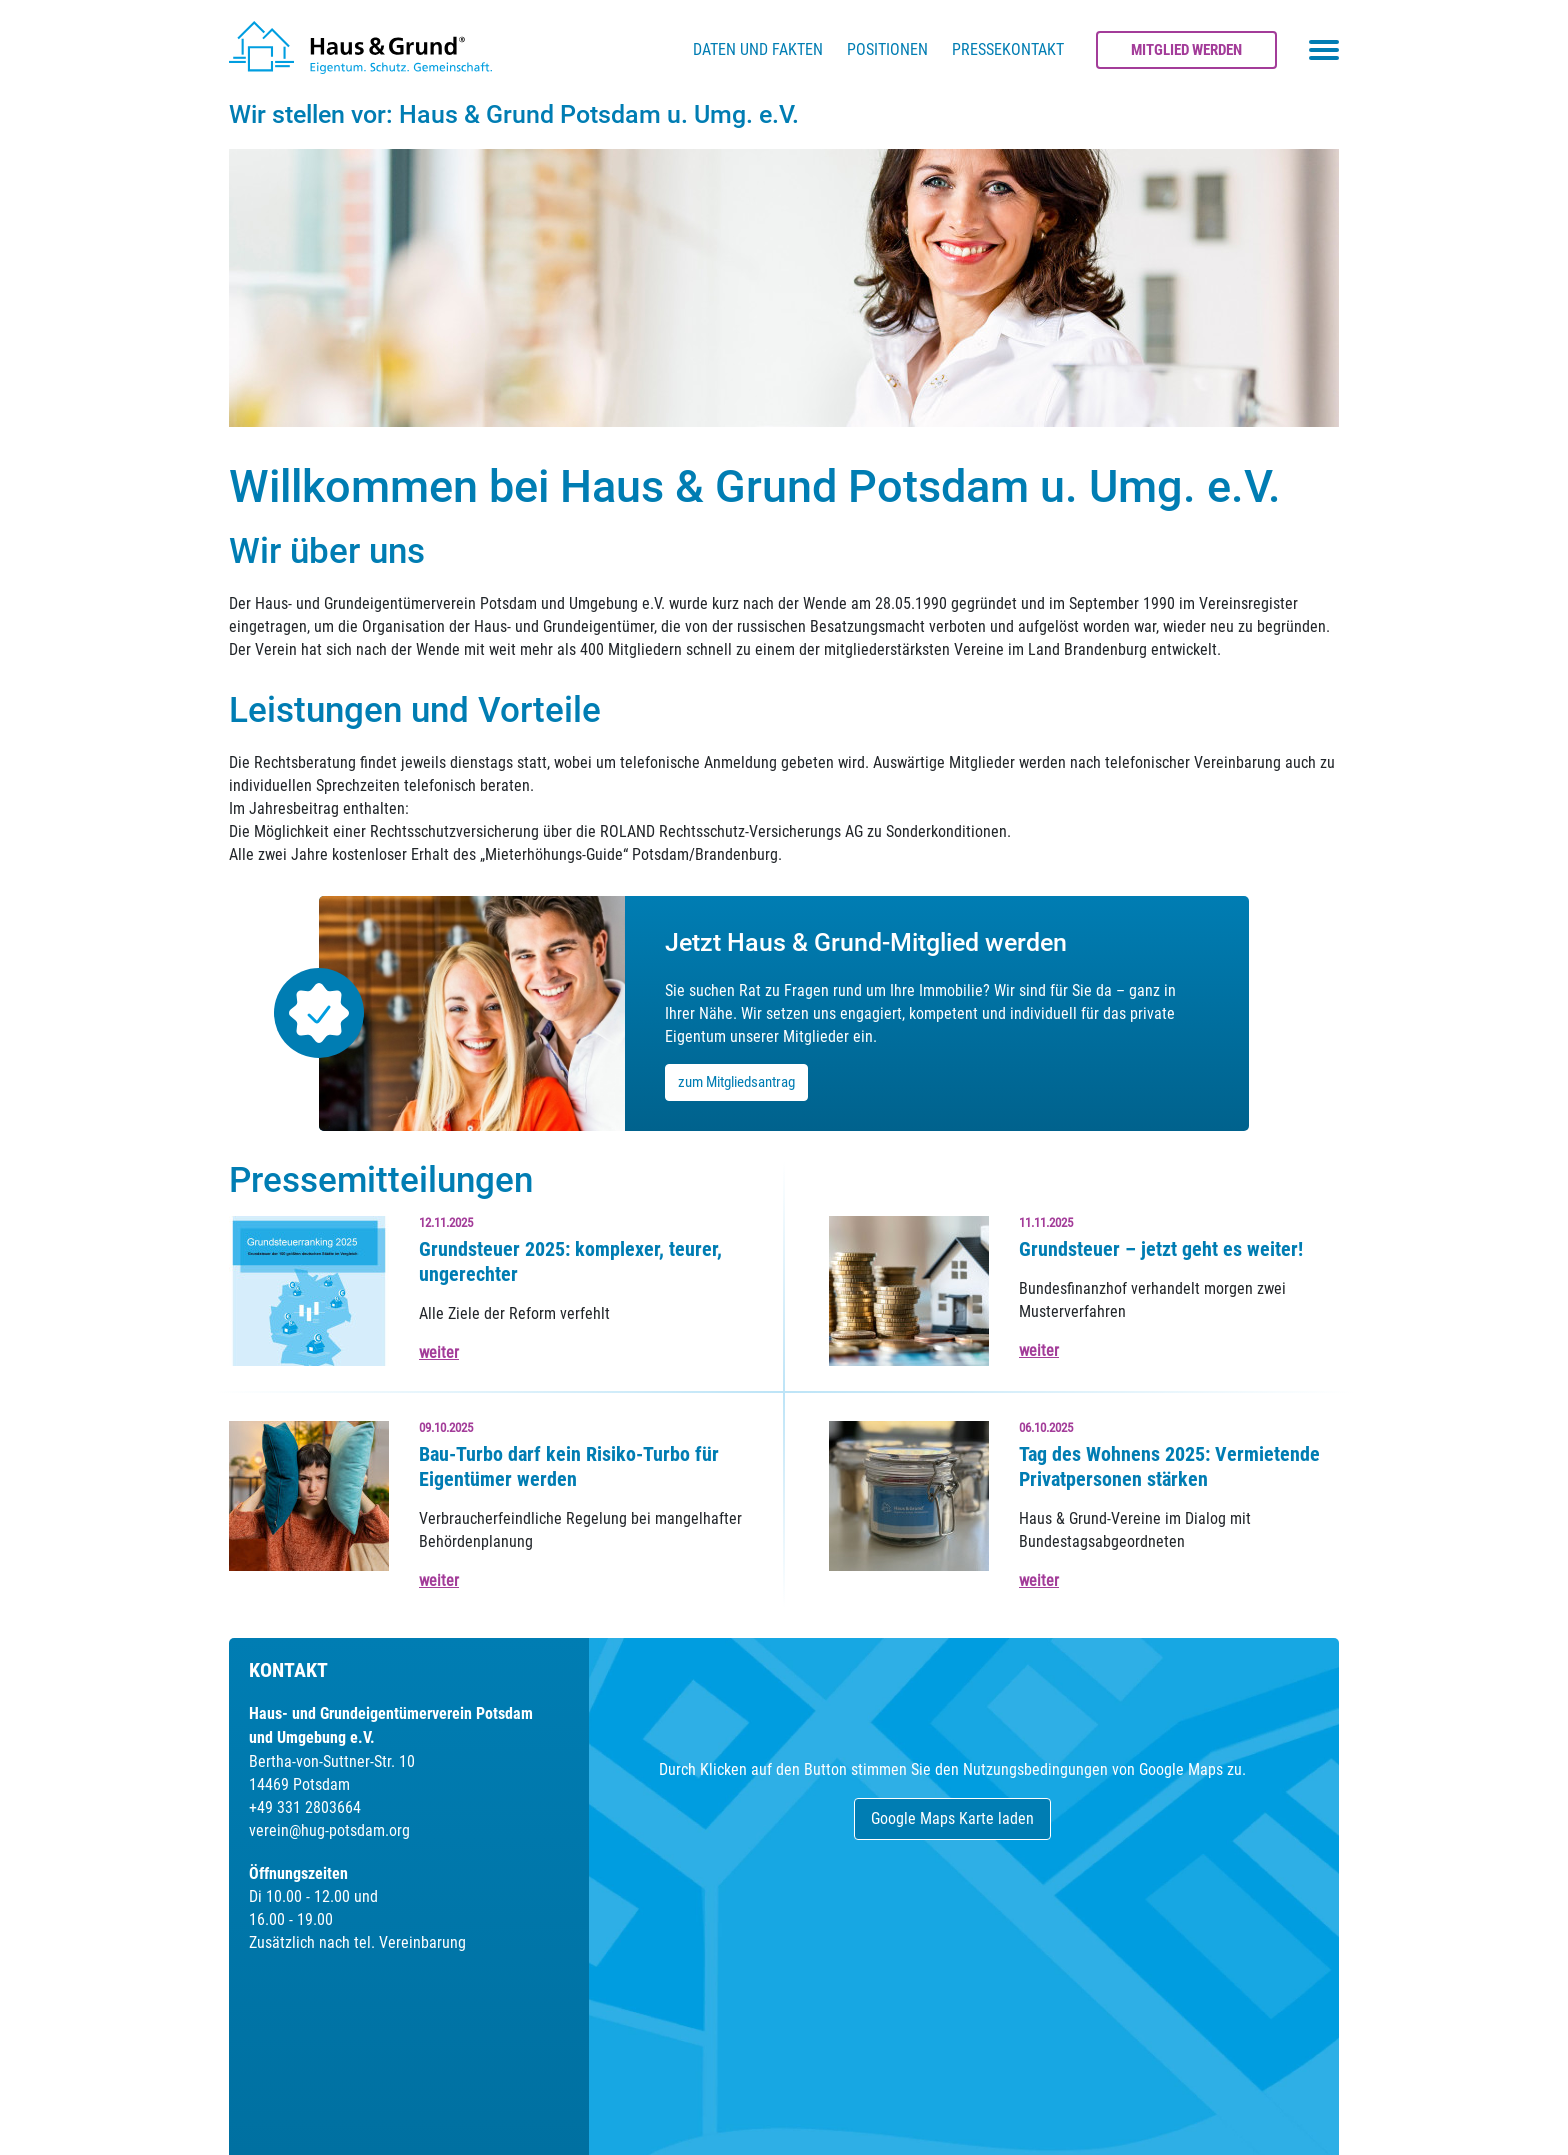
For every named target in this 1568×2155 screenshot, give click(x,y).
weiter (439, 1352)
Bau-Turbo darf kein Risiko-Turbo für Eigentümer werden (569, 1466)
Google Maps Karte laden (952, 1818)
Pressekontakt (1008, 49)
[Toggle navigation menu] (1324, 50)
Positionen (887, 49)
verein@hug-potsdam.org (329, 1830)
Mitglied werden (1186, 50)
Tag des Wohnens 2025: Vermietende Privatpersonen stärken (1169, 1466)
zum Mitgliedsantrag (736, 1082)
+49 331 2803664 (305, 1807)
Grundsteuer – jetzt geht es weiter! (1161, 1249)
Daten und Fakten (758, 49)
